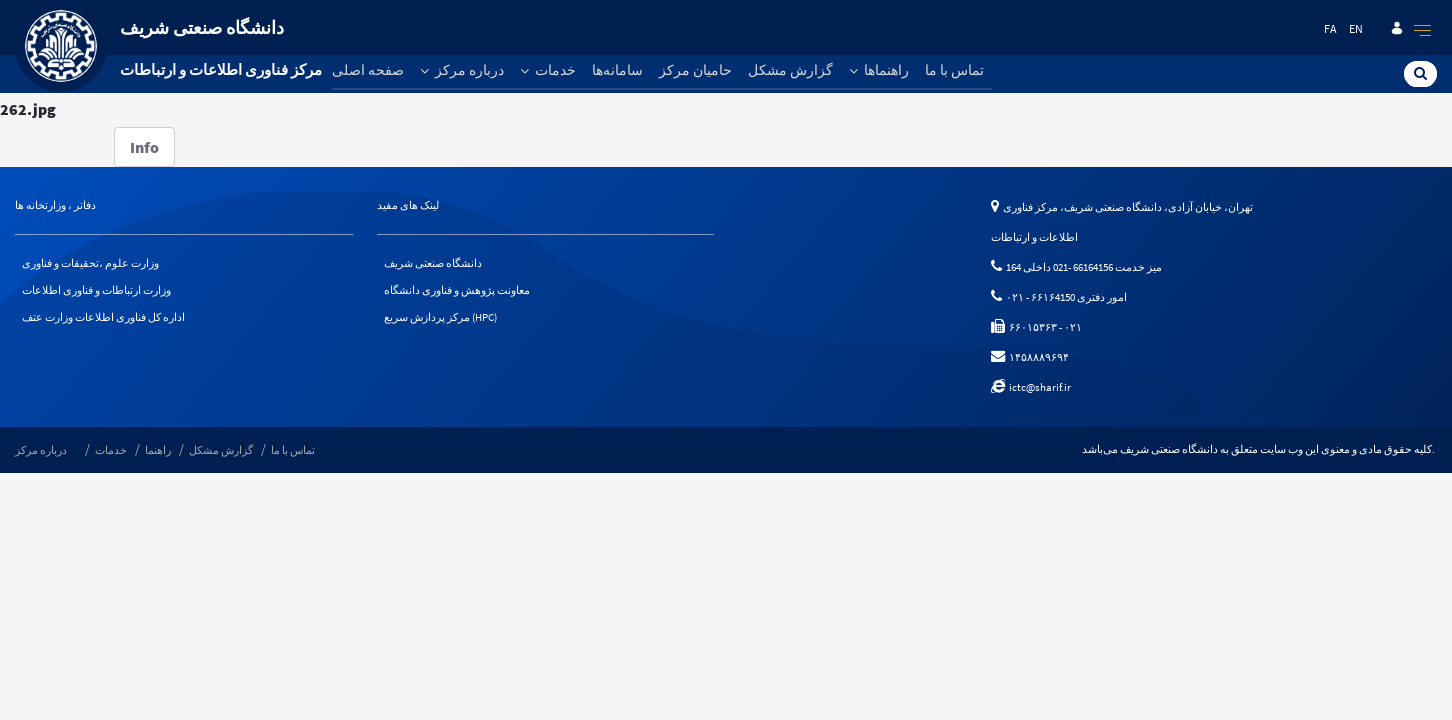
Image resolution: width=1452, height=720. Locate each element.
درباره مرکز (462, 70)
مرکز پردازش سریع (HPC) (440, 317)
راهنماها (879, 70)
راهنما (158, 450)
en (1356, 28)
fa (1330, 28)
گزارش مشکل (790, 70)
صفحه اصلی (368, 70)
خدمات (548, 70)
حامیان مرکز (695, 70)
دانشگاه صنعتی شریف (433, 263)
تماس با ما (954, 70)
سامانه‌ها (617, 70)
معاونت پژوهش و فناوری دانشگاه (457, 290)
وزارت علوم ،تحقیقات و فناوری (90, 263)
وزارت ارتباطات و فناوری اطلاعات (96, 290)
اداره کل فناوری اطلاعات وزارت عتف (103, 317)
